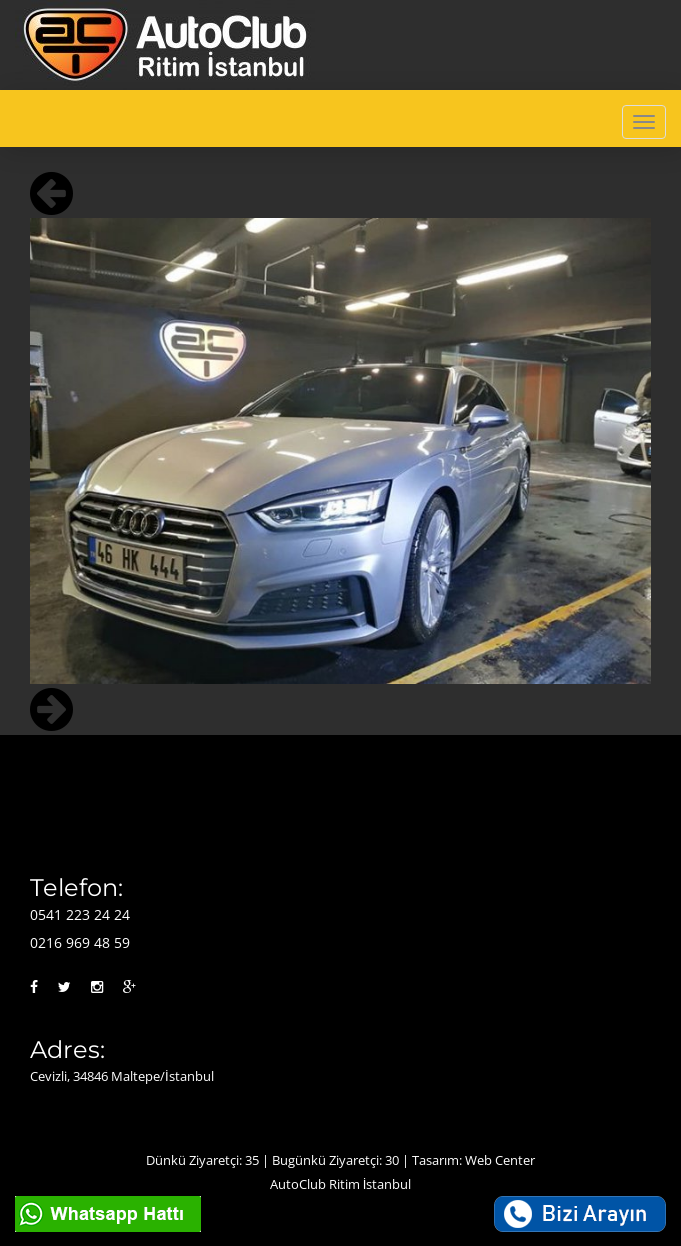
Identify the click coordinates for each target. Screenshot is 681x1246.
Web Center (500, 1160)
